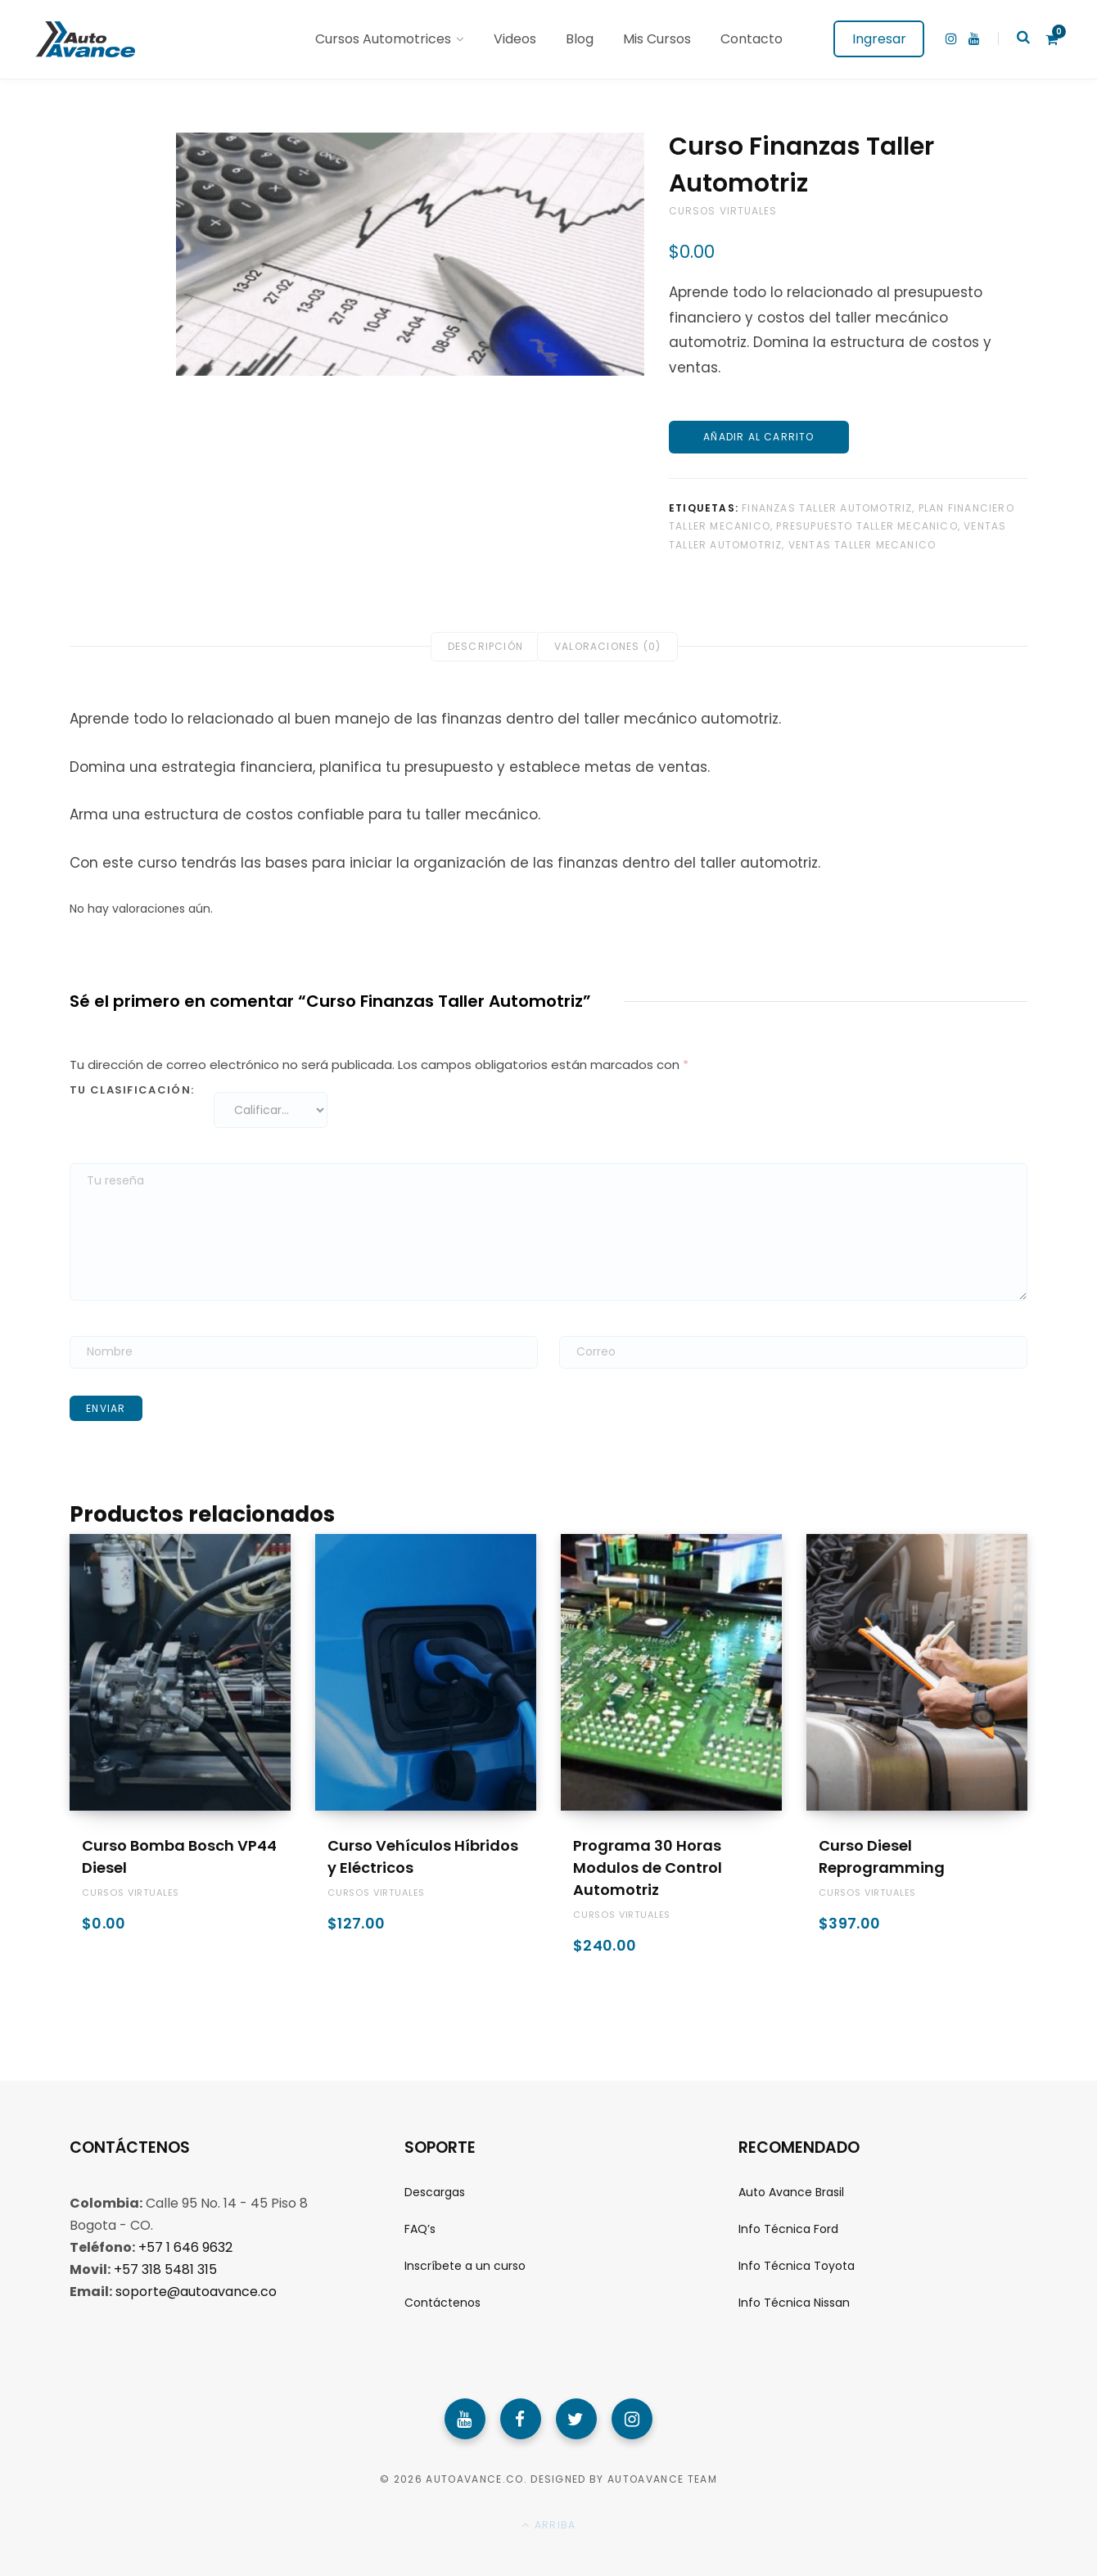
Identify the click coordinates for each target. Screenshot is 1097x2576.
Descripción (485, 646)
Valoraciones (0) (607, 646)
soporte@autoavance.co (196, 2291)
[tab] (485, 646)
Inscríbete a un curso (465, 2266)
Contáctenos (442, 2302)
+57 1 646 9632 (185, 2247)
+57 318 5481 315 (165, 2269)
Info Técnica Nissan (794, 2302)
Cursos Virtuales (723, 211)
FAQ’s (420, 2229)
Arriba (548, 2525)
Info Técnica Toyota (796, 2266)
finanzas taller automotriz (827, 508)
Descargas (434, 2192)
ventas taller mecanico (862, 545)
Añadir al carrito (758, 437)
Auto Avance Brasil (791, 2192)
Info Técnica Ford (788, 2229)
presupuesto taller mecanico (866, 526)
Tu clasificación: (132, 1090)
